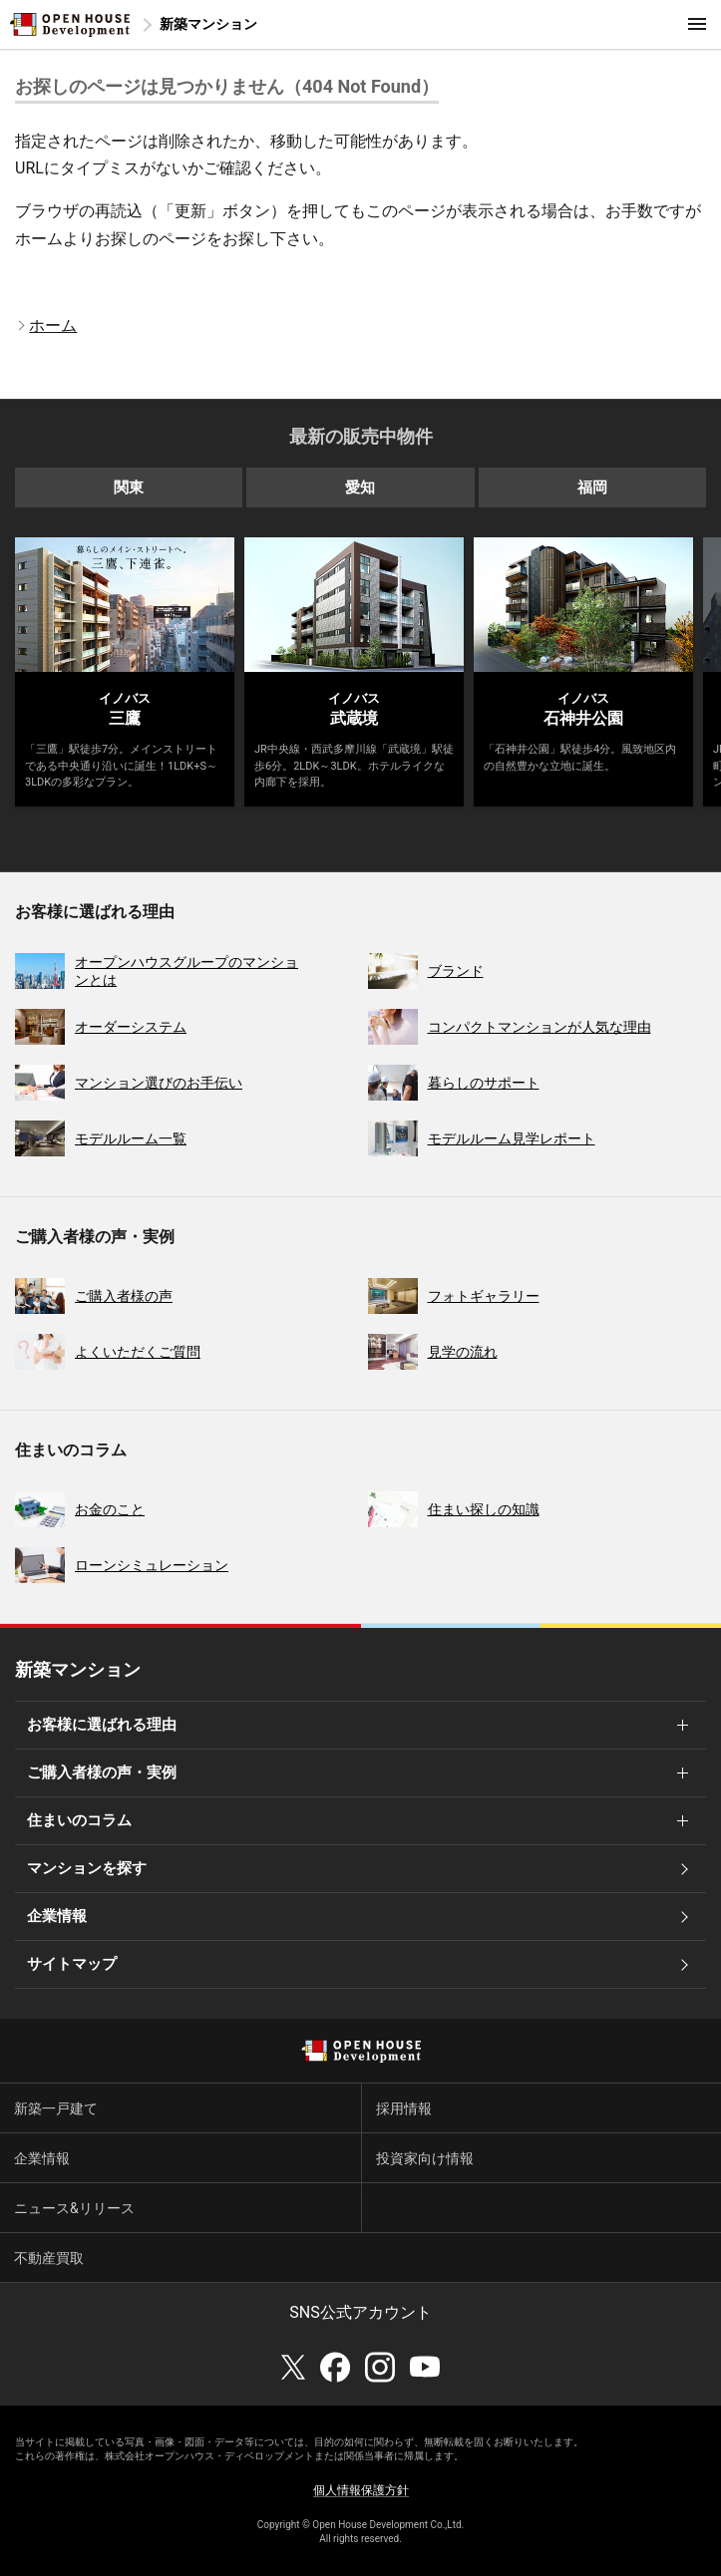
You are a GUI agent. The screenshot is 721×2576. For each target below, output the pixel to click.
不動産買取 (49, 2258)
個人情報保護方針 (361, 2490)
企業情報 (57, 1916)
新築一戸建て (56, 2108)
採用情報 (404, 2108)
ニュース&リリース (74, 2208)
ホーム (53, 325)
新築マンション (208, 24)
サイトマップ (72, 1964)
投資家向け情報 (425, 2158)
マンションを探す (87, 1868)
